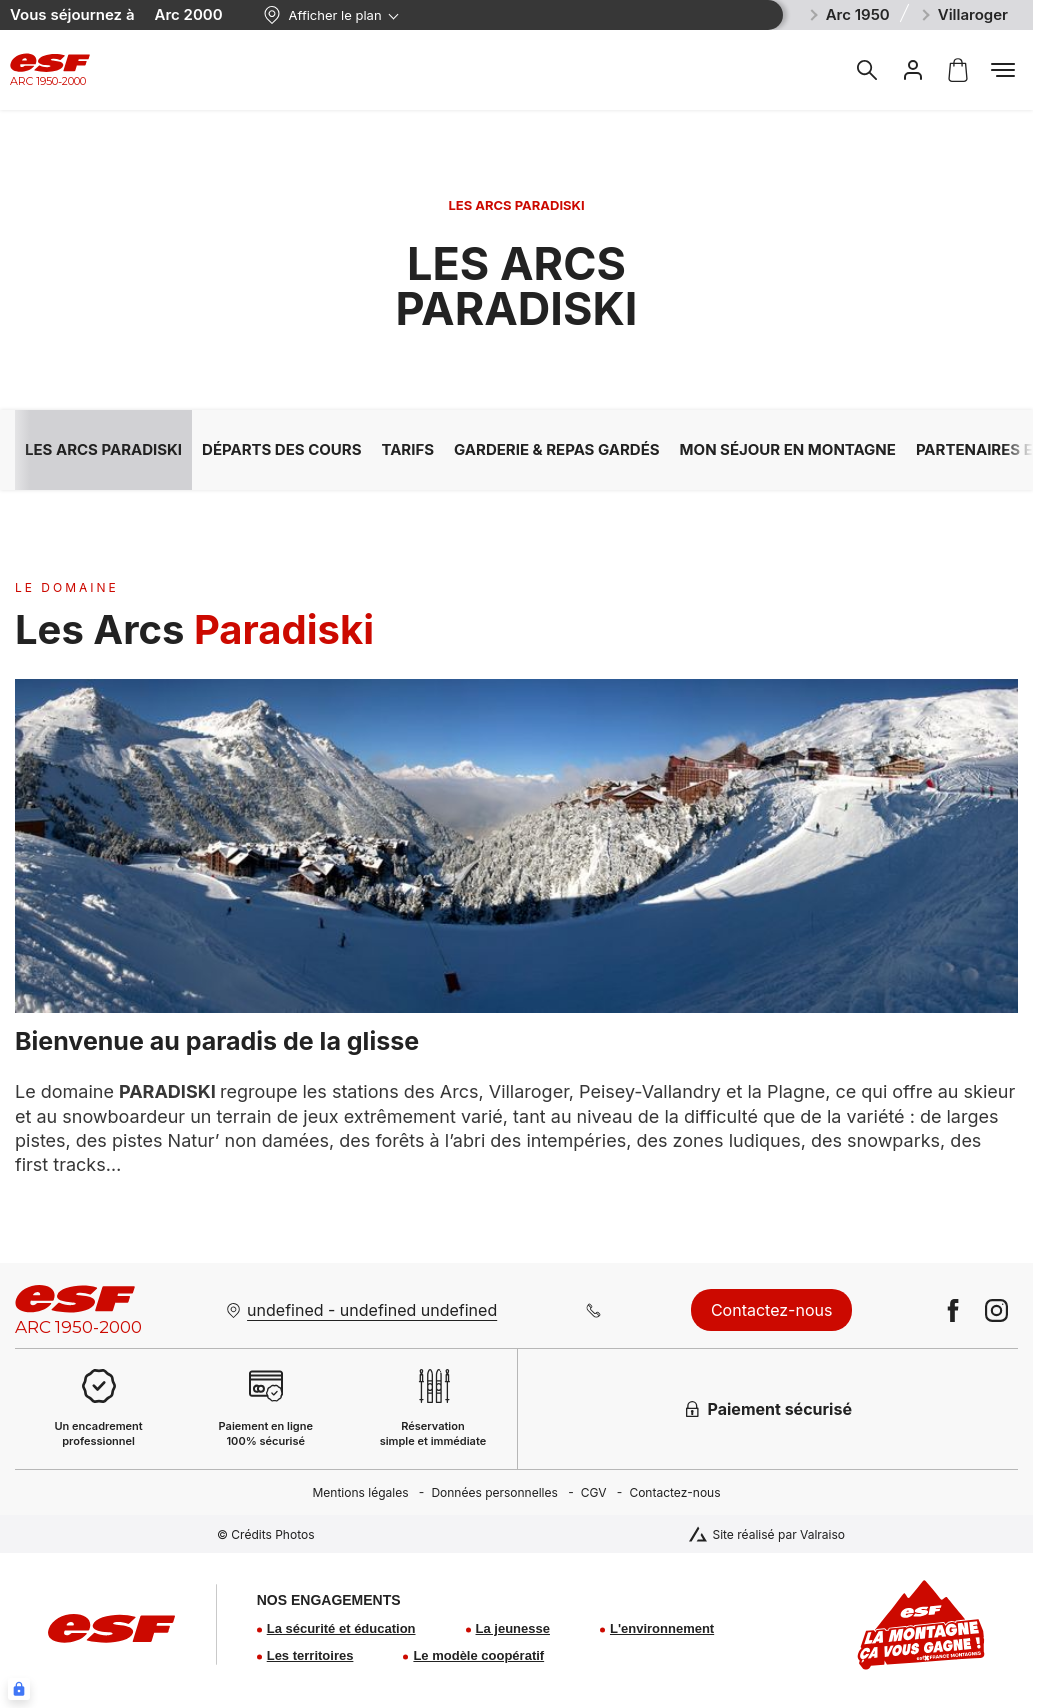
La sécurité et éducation (341, 1628)
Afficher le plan (322, 15)
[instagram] (996, 1310)
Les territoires (310, 1655)
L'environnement (662, 1628)
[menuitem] (371, 1492)
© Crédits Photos (266, 1534)
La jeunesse (513, 1628)
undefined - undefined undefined (372, 1310)
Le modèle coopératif (478, 1655)
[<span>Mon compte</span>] (913, 70)
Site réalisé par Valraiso (778, 1534)
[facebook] (953, 1310)
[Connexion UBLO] (19, 1689)
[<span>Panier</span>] (958, 70)
